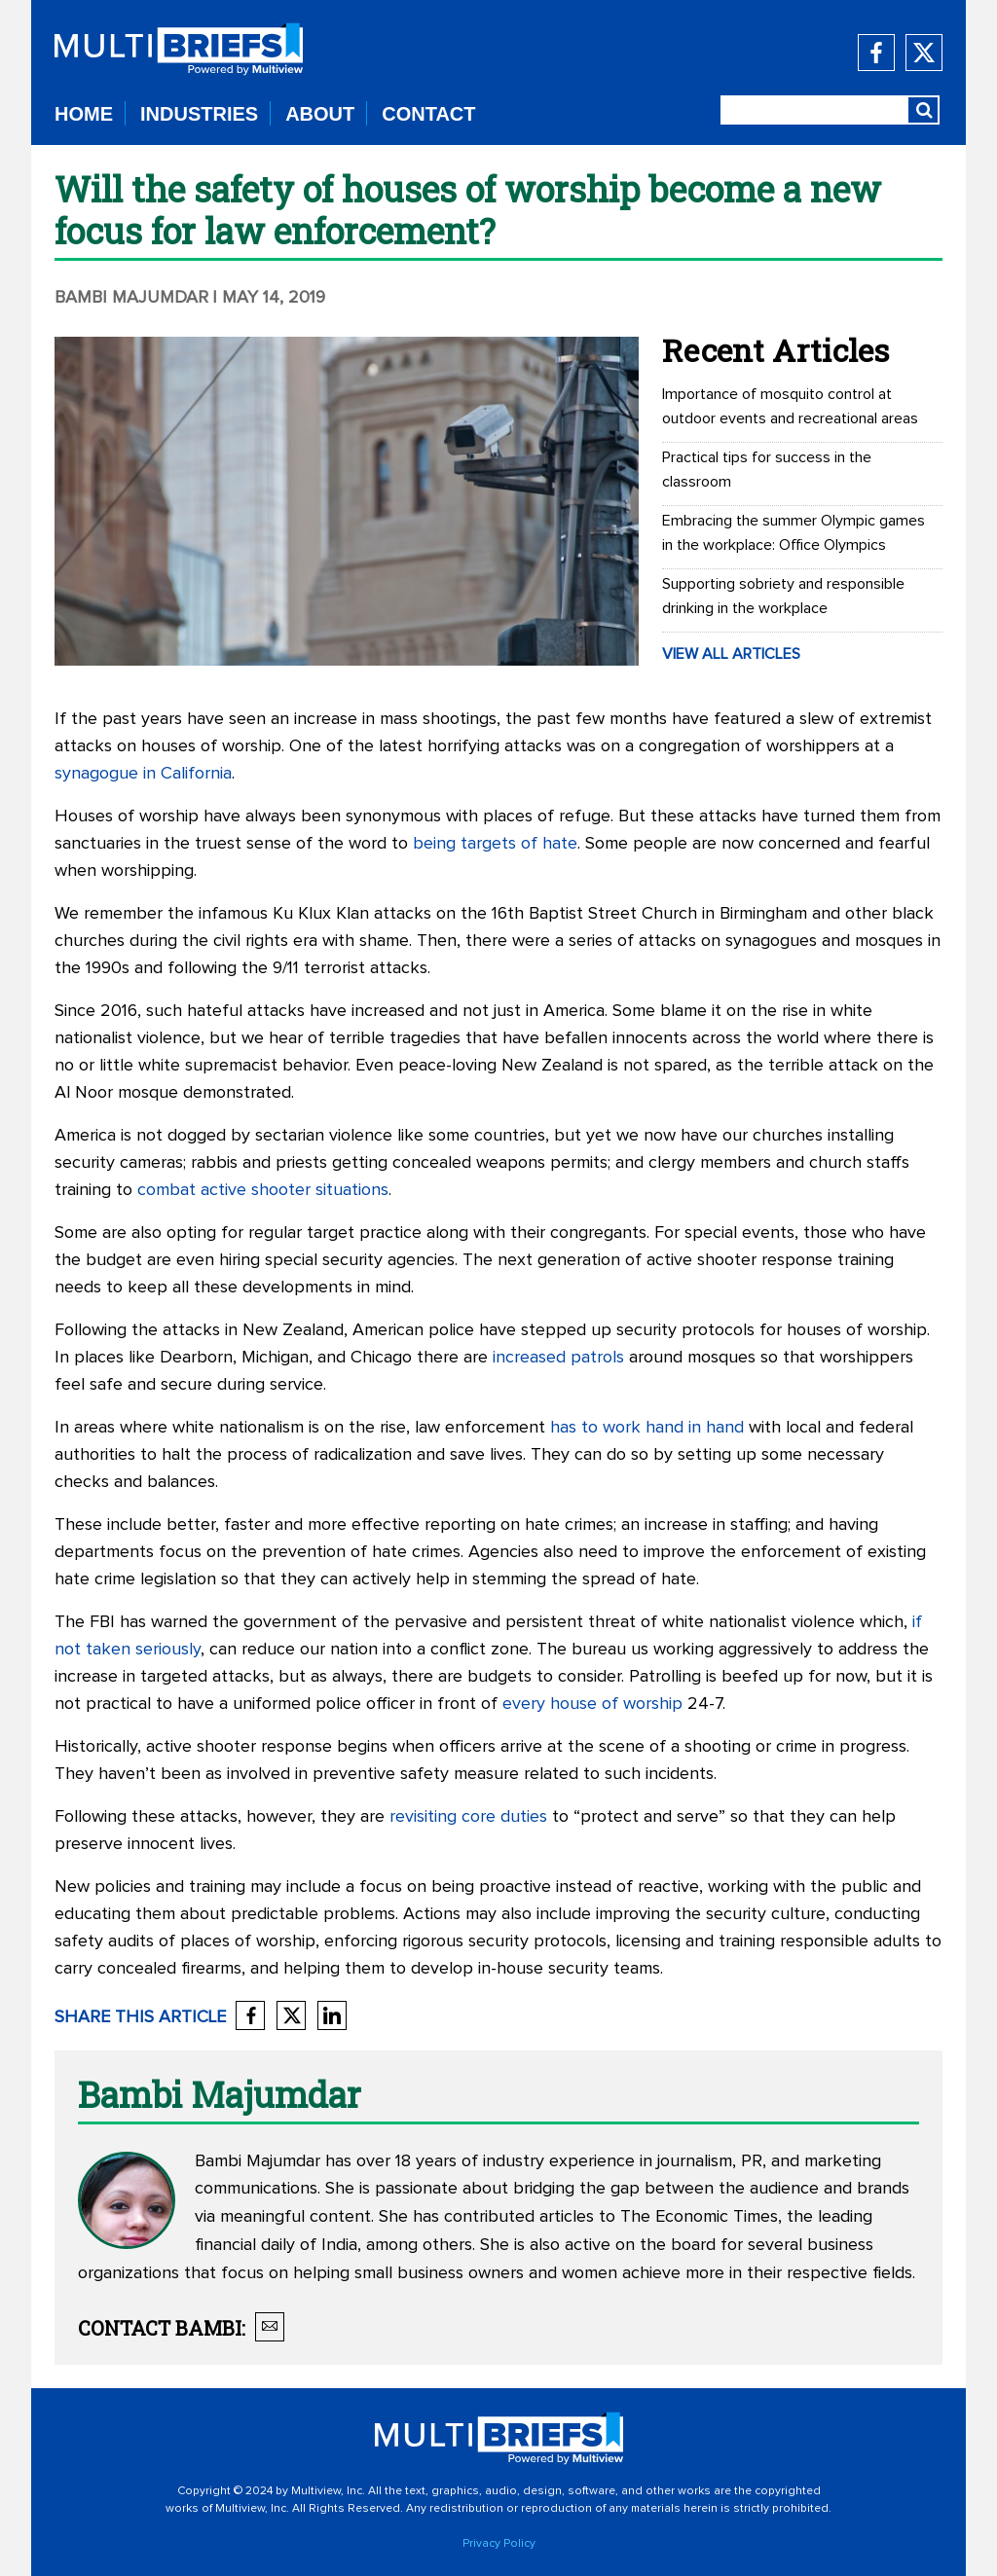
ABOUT (319, 114)
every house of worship (592, 1704)
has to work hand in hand (647, 1427)
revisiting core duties (468, 1817)
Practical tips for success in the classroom (766, 470)
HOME (84, 114)
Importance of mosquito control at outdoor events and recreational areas (790, 406)
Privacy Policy (498, 2544)
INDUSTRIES (199, 114)
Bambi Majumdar (131, 298)
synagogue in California (143, 773)
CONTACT (428, 114)
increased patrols (558, 1357)
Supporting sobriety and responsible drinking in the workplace (783, 596)
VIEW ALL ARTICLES (731, 654)
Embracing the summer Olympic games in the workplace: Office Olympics (793, 533)
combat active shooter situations (262, 1190)
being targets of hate (495, 844)
